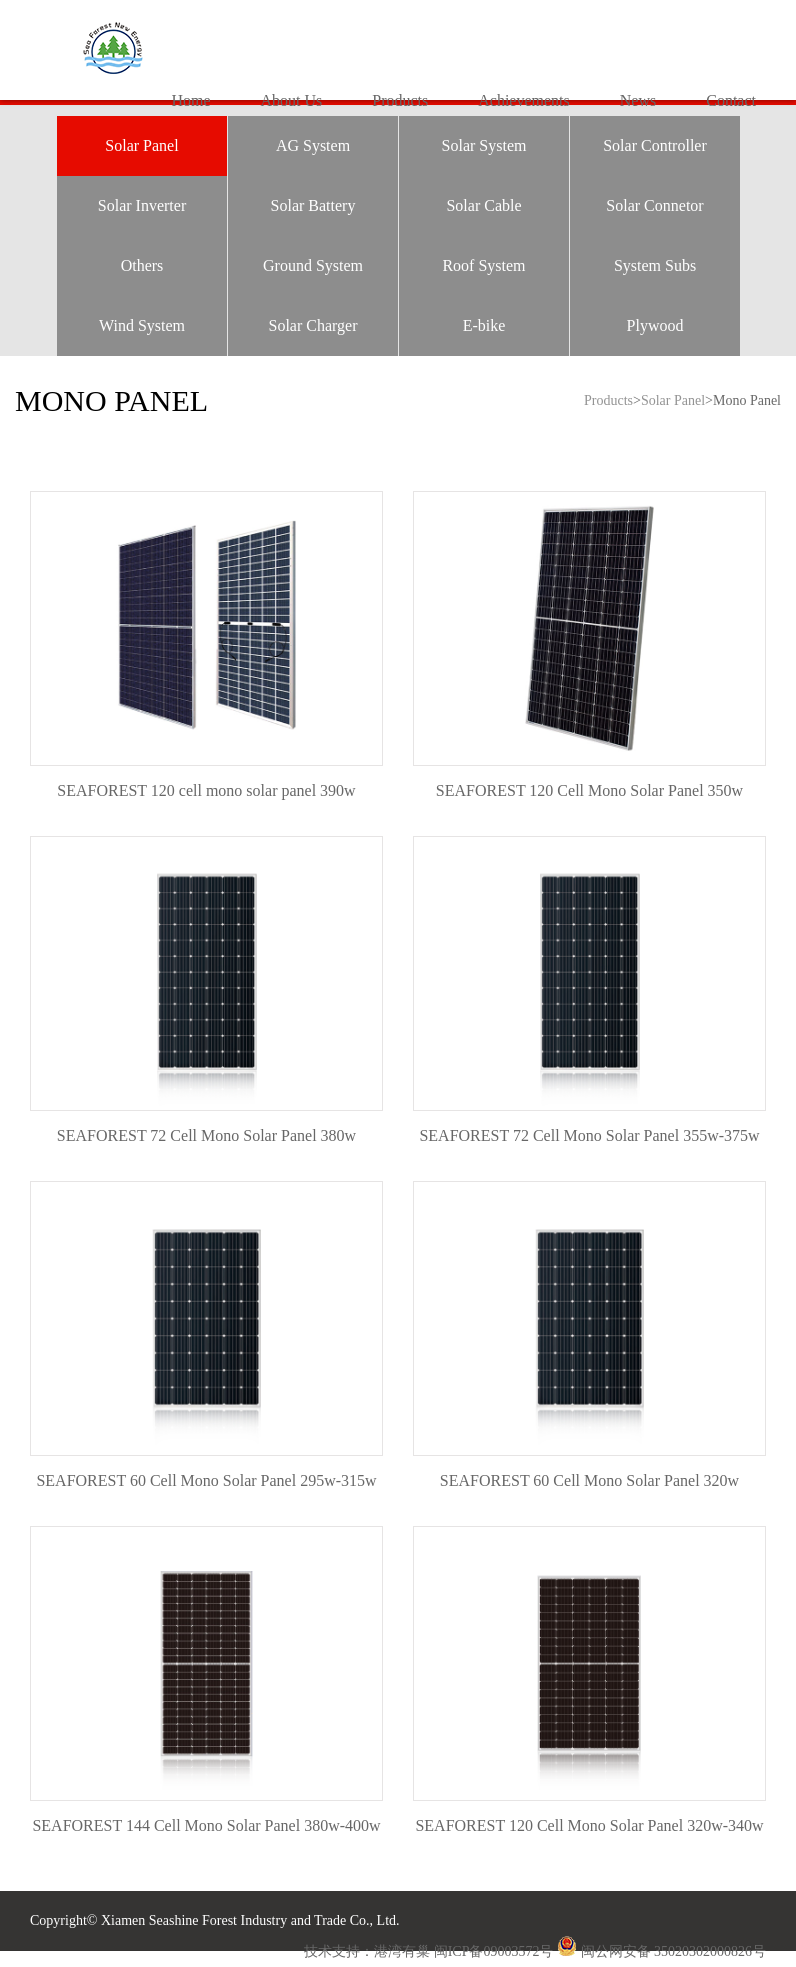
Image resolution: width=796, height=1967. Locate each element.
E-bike (484, 325)
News (638, 100)
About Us (291, 100)
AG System (313, 145)
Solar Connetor (654, 205)
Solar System (484, 145)
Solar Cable (483, 205)
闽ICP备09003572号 (494, 1951)
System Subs (655, 265)
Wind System (142, 325)
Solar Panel (141, 145)
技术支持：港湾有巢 (369, 1951)
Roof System (483, 265)
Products (400, 100)
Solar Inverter (142, 205)
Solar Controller (655, 145)
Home (190, 100)
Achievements (524, 100)
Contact (731, 100)
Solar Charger (312, 325)
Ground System (313, 265)
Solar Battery (313, 205)
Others (142, 265)
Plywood (655, 325)
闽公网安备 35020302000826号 (674, 1951)
